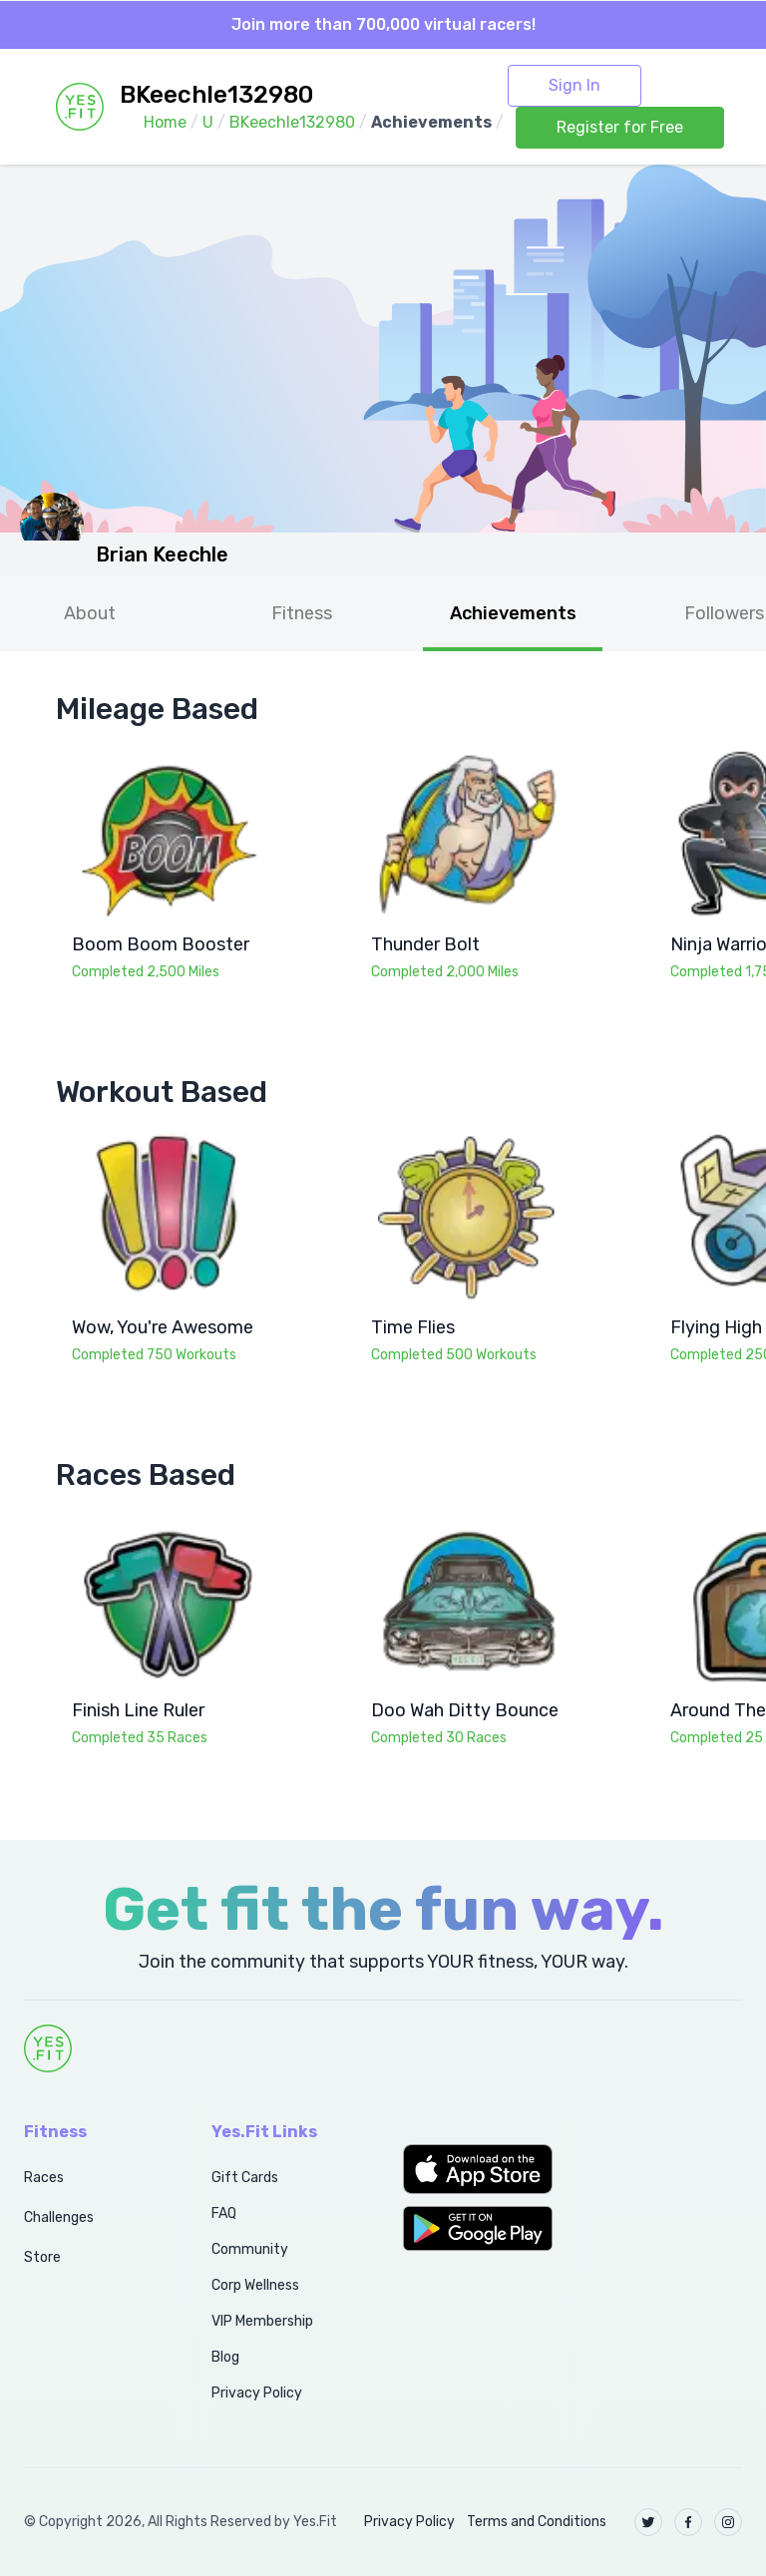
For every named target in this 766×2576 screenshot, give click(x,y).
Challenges (59, 2217)
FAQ (223, 2213)
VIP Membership (262, 2321)
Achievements (513, 613)
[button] (479, 2169)
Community (249, 2249)
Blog (225, 2357)
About (90, 613)
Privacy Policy (256, 2393)
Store (42, 2257)
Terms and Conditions (536, 2521)
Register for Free (620, 127)
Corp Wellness (255, 2285)
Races (44, 2177)
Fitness (301, 613)
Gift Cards (244, 2177)
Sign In (574, 85)
